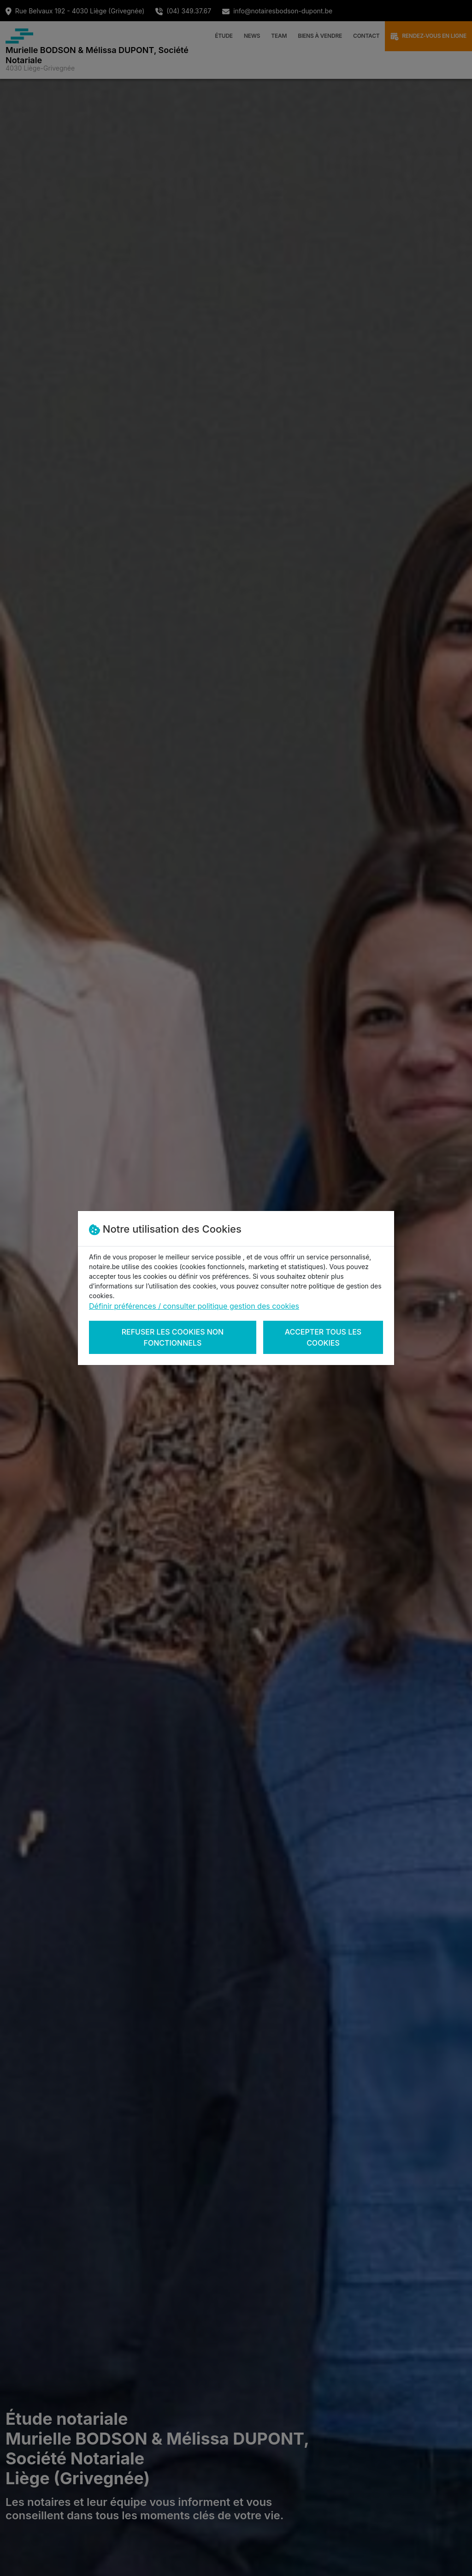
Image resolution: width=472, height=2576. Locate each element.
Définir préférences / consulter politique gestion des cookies (194, 1306)
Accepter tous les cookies (323, 1337)
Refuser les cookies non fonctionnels (173, 1337)
